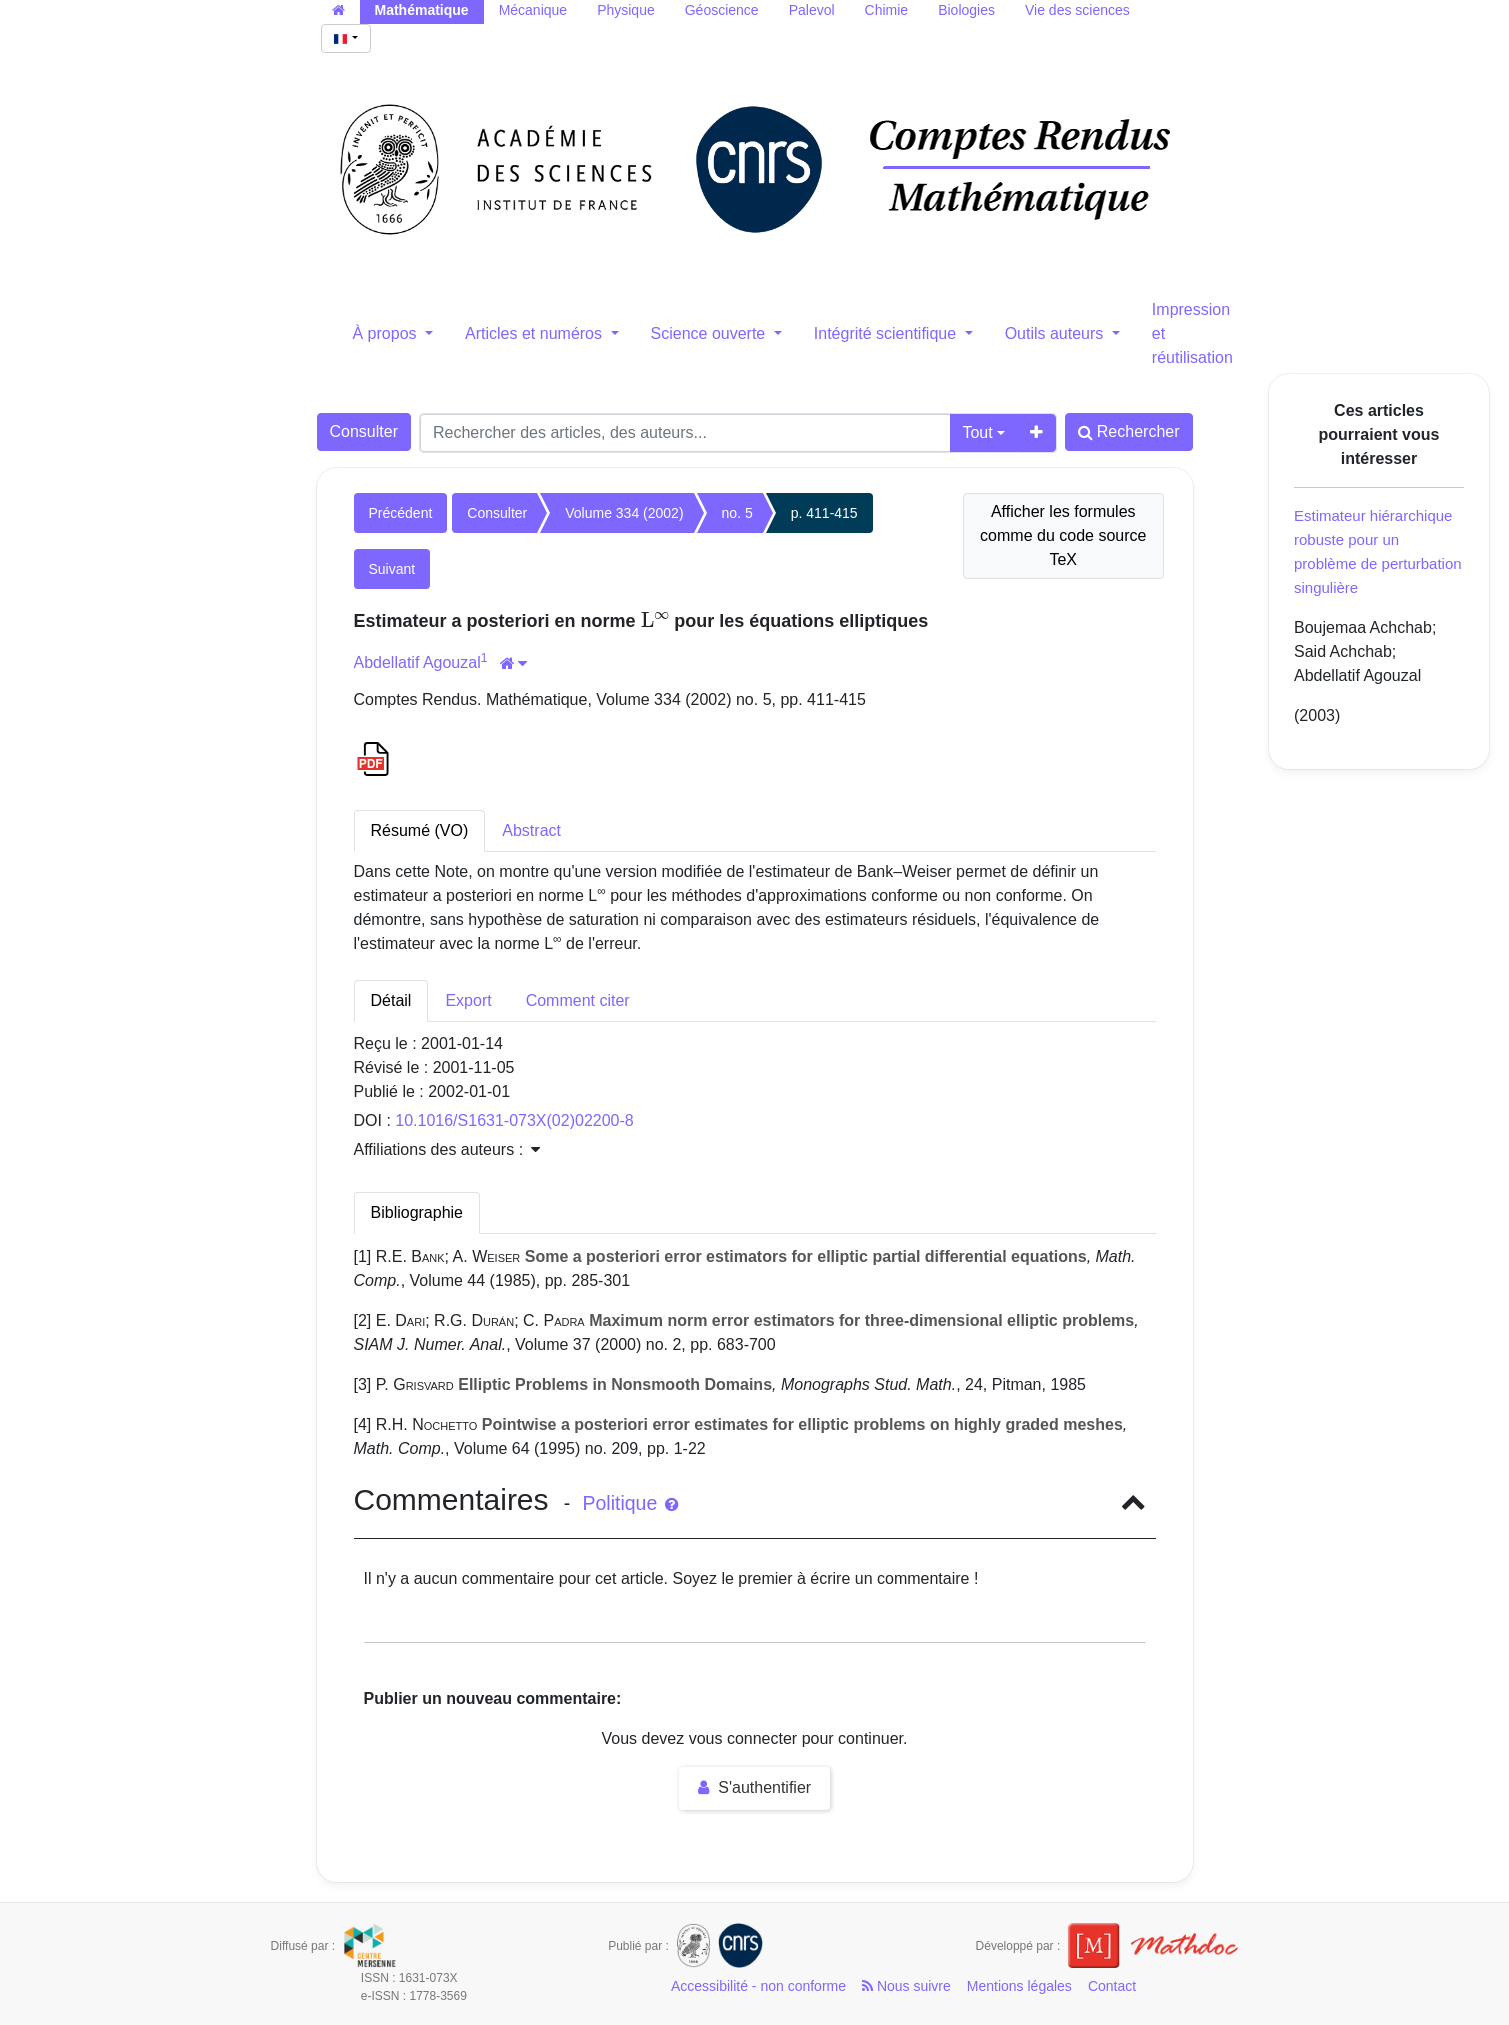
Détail (391, 1000)
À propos (387, 333)
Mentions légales (1019, 1986)
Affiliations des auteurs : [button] (447, 1149)
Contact (1112, 1986)
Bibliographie (417, 1212)
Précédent (401, 513)
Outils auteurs (1056, 333)
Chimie (887, 10)
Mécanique (533, 10)
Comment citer (578, 1000)
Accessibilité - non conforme (758, 1986)
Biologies (966, 10)
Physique (626, 10)
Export (468, 1000)
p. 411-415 (824, 513)
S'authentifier (754, 1787)
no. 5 (737, 513)
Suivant (392, 569)
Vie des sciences (1077, 10)
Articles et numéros (535, 333)
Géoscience (722, 10)
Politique (629, 1503)
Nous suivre (906, 1986)
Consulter (364, 431)
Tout (977, 432)
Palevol (812, 10)
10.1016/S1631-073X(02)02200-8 (514, 1120)
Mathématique (422, 10)
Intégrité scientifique (887, 333)
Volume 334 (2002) (624, 513)
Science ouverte (710, 333)
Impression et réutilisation (1192, 333)
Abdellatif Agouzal (417, 662)
